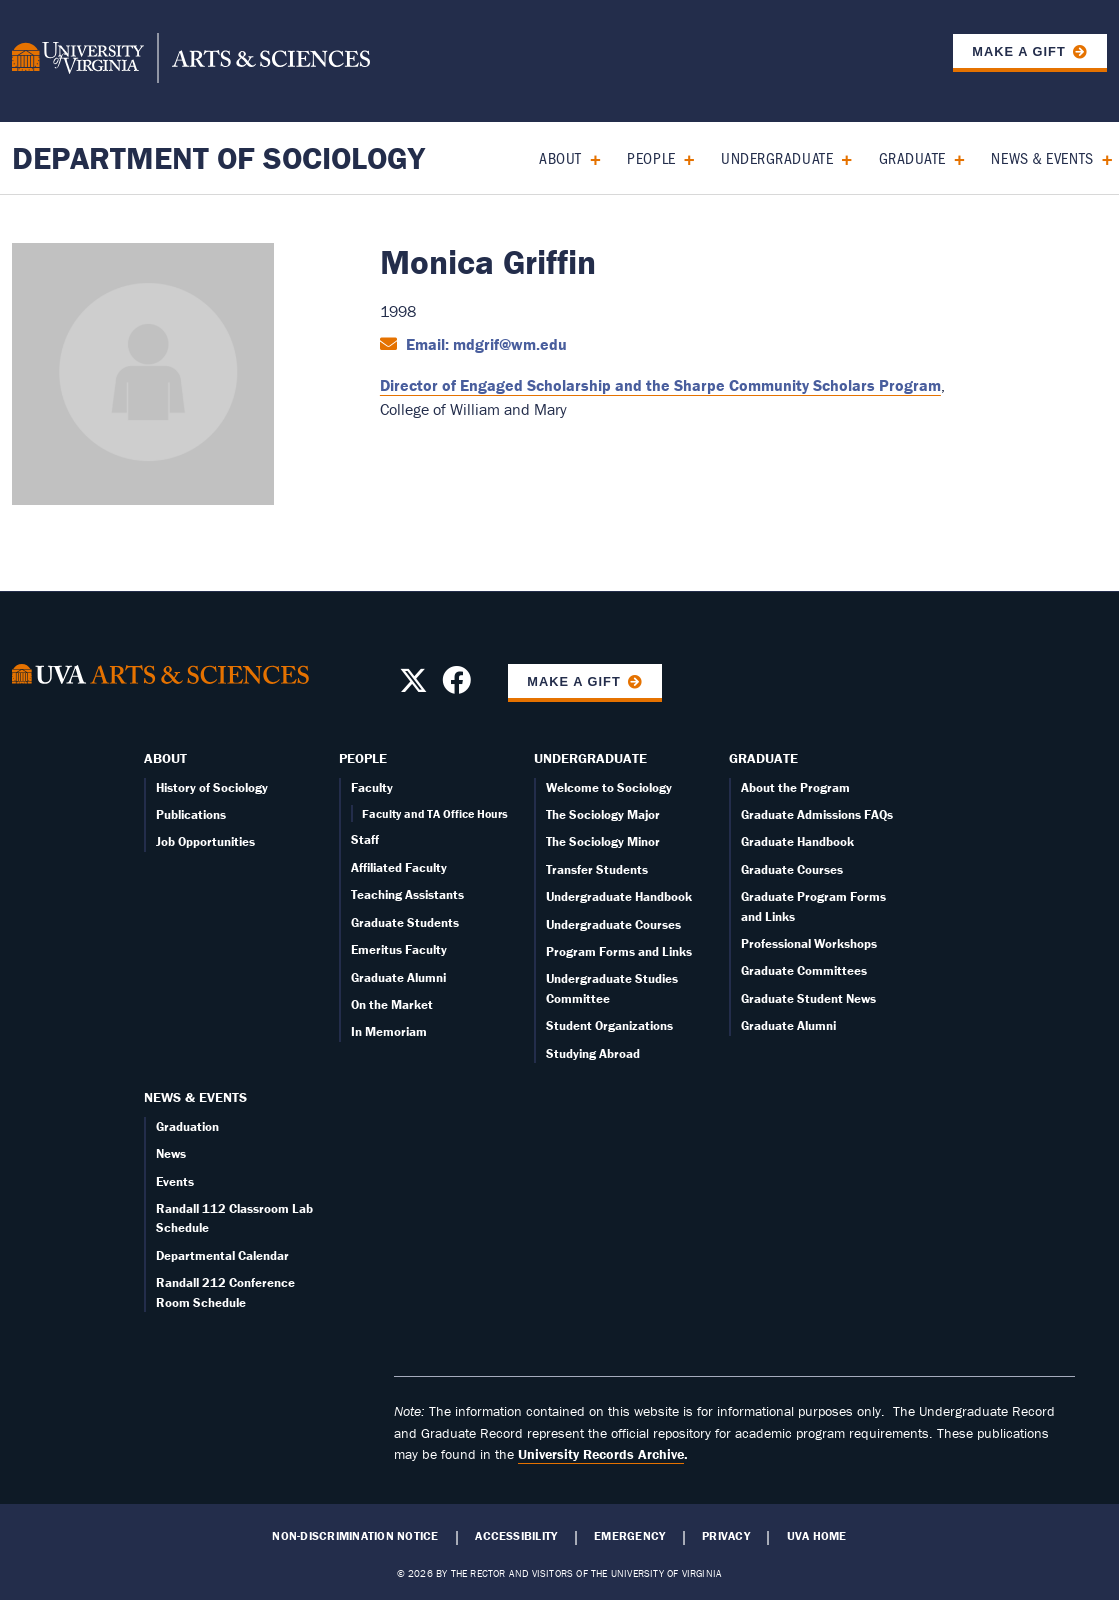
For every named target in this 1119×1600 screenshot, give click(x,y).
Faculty (372, 787)
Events (175, 1181)
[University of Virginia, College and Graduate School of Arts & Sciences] (191, 61)
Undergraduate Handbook (619, 896)
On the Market (392, 1004)
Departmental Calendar (222, 1255)
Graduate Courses (792, 869)
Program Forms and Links (619, 951)
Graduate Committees (804, 970)
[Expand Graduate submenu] (952, 157)
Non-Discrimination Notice (355, 1536)
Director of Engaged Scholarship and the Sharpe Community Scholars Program (660, 385)
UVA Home (817, 1536)
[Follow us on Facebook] (456, 686)
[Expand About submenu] (588, 157)
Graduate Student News (808, 998)
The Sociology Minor (603, 841)
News (171, 1153)
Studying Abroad (593, 1053)
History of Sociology (212, 787)
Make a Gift (1019, 51)
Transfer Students (597, 869)
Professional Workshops (809, 943)
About (560, 157)
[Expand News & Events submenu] (1100, 157)
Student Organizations (609, 1025)
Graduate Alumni (398, 977)
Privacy (726, 1536)
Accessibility (516, 1536)
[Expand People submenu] (682, 157)
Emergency (629, 1536)
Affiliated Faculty (399, 867)
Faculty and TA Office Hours (435, 813)
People (651, 157)
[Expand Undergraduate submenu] (839, 157)
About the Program (795, 787)
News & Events (1042, 157)
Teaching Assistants (407, 894)
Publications (191, 814)
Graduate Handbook (797, 841)
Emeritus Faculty (399, 949)
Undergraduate (777, 157)
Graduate (912, 157)
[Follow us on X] (413, 686)
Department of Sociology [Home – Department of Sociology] (218, 157)
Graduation (187, 1126)
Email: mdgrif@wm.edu (484, 344)
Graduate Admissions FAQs (817, 814)
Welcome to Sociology (609, 787)
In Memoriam (389, 1031)
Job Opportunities (205, 841)
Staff (365, 839)
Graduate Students (405, 922)
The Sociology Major (603, 814)
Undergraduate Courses (613, 924)
